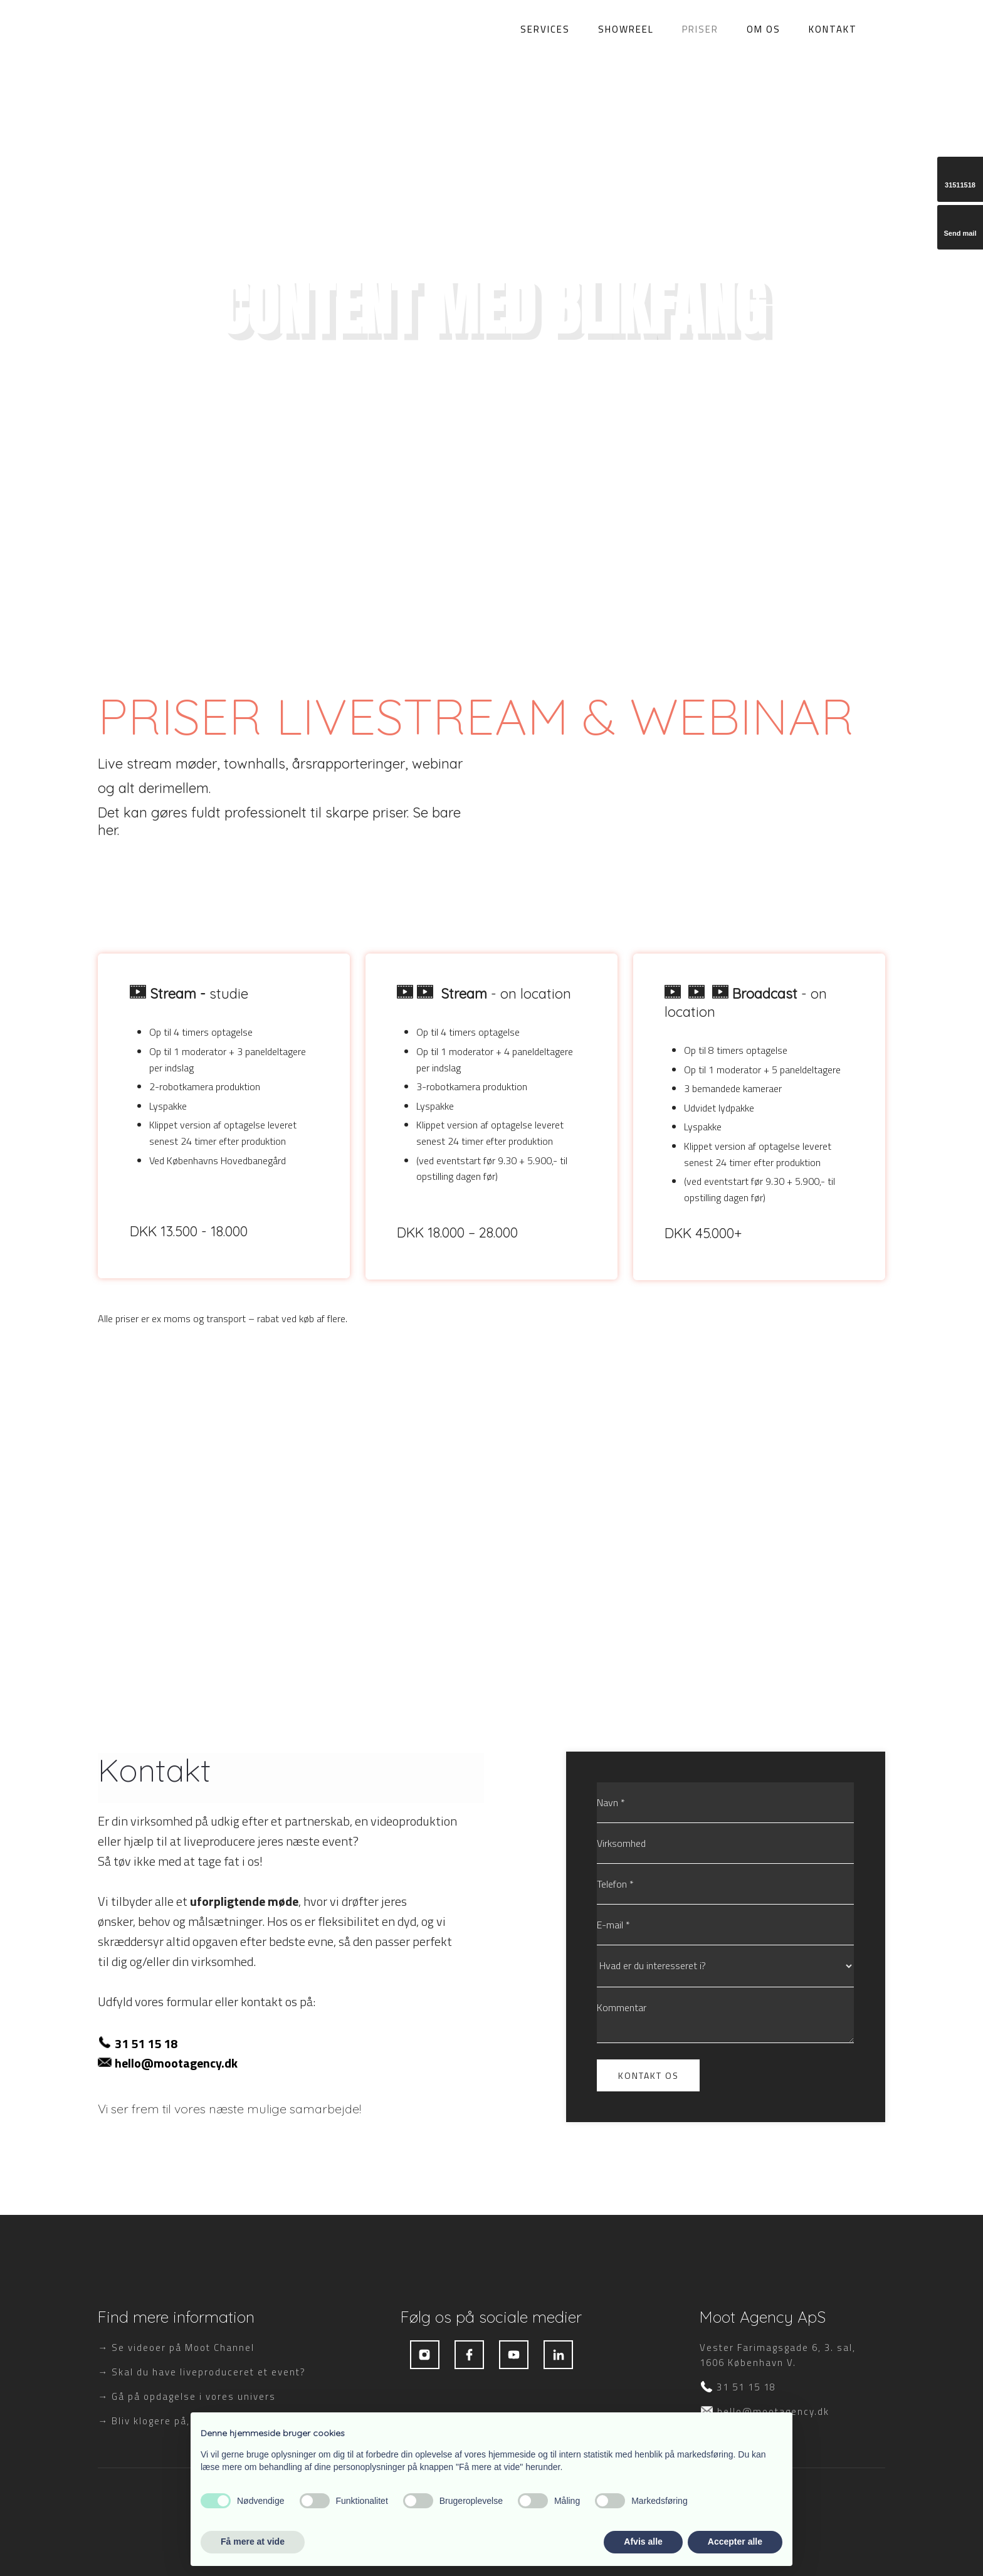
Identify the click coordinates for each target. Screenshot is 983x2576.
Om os (764, 28)
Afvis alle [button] (643, 2542)
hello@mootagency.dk (176, 2063)
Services (545, 28)
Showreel (626, 28)
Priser (700, 28)
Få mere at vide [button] (253, 2542)
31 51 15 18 (146, 2043)
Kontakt (833, 28)
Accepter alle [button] (735, 2542)
